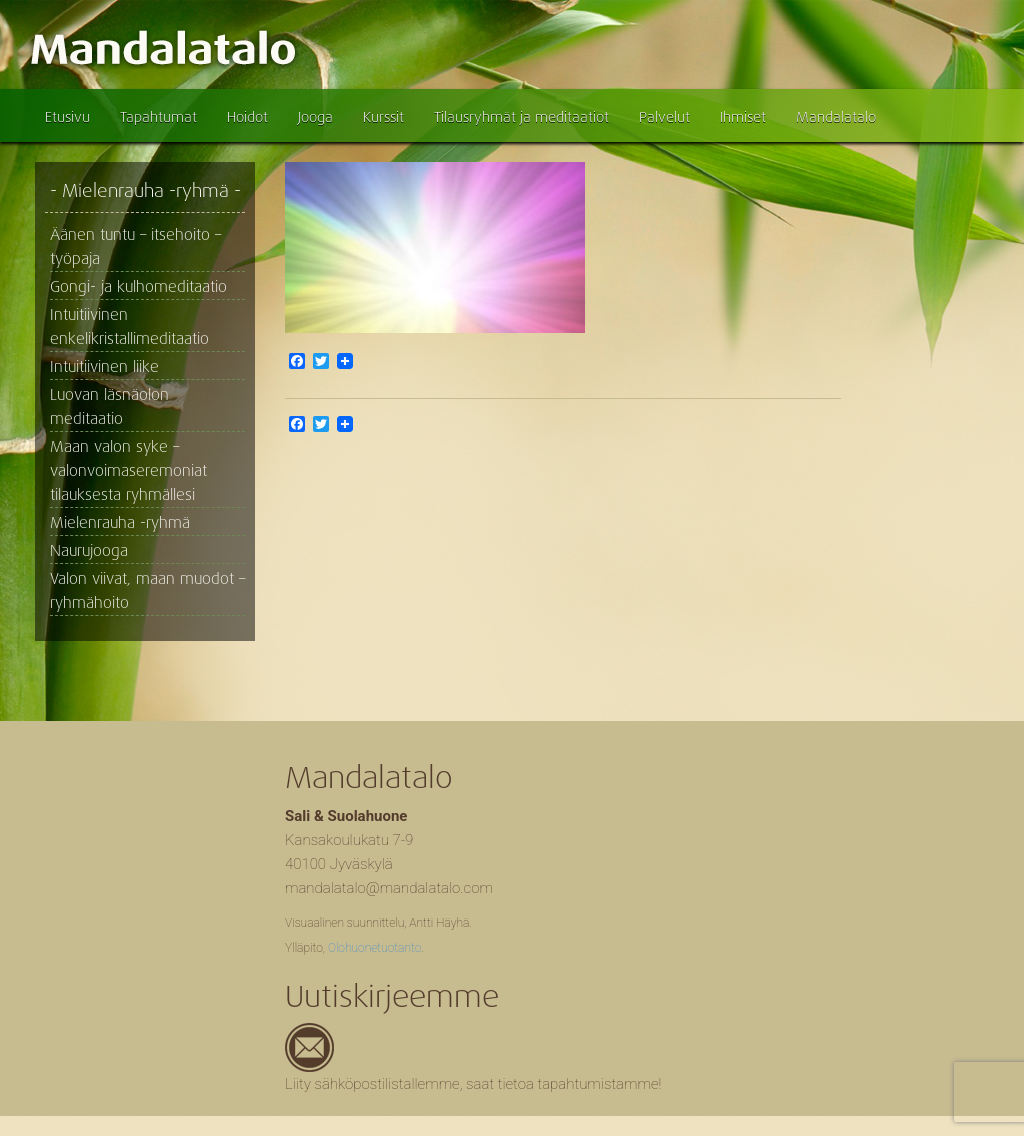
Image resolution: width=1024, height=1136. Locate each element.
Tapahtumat (158, 117)
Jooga (315, 117)
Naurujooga (89, 551)
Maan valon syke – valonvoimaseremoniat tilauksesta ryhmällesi (128, 471)
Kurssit (383, 117)
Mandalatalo (836, 117)
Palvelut (664, 117)
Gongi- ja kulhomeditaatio (138, 287)
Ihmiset (743, 117)
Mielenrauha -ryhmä (120, 523)
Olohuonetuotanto (374, 948)
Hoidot (247, 117)
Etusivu (67, 117)
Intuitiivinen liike (104, 367)
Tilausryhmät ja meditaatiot (521, 117)
